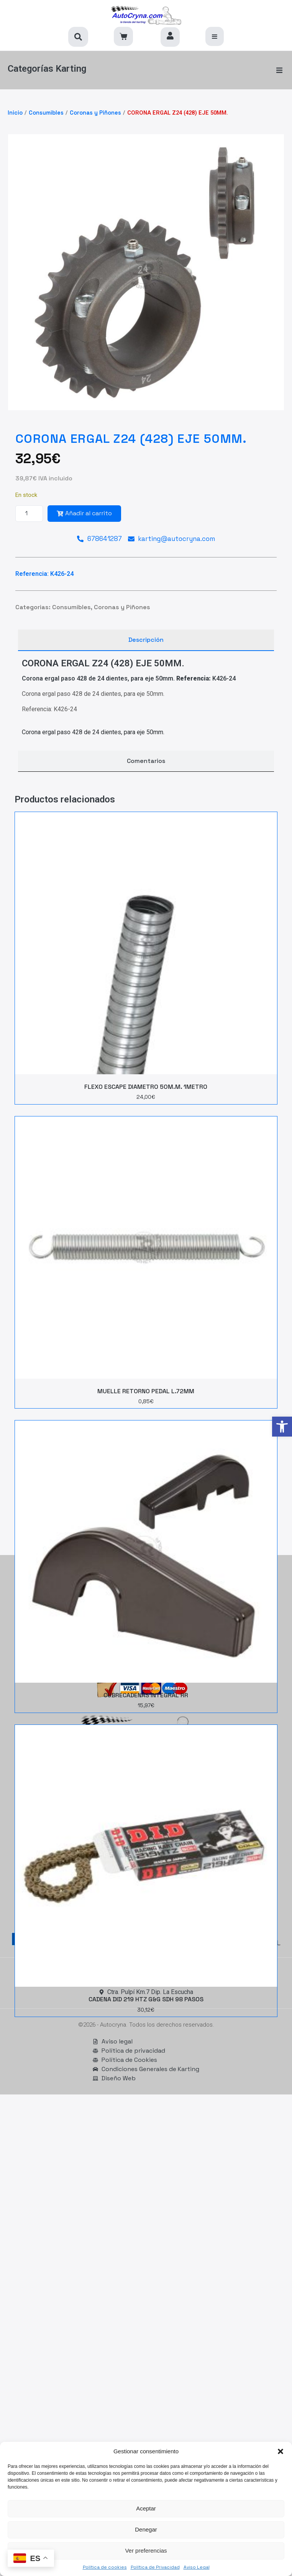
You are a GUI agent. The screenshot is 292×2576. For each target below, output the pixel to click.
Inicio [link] (15, 112)
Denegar (146, 2529)
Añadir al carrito (84, 513)
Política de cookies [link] (105, 2567)
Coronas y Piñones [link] (95, 112)
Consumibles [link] (46, 112)
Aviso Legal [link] (197, 2567)
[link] (282, 1427)
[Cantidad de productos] (29, 513)
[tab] (146, 640)
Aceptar (146, 2508)
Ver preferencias (146, 2550)
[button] (280, 2451)
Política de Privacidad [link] (155, 2567)
